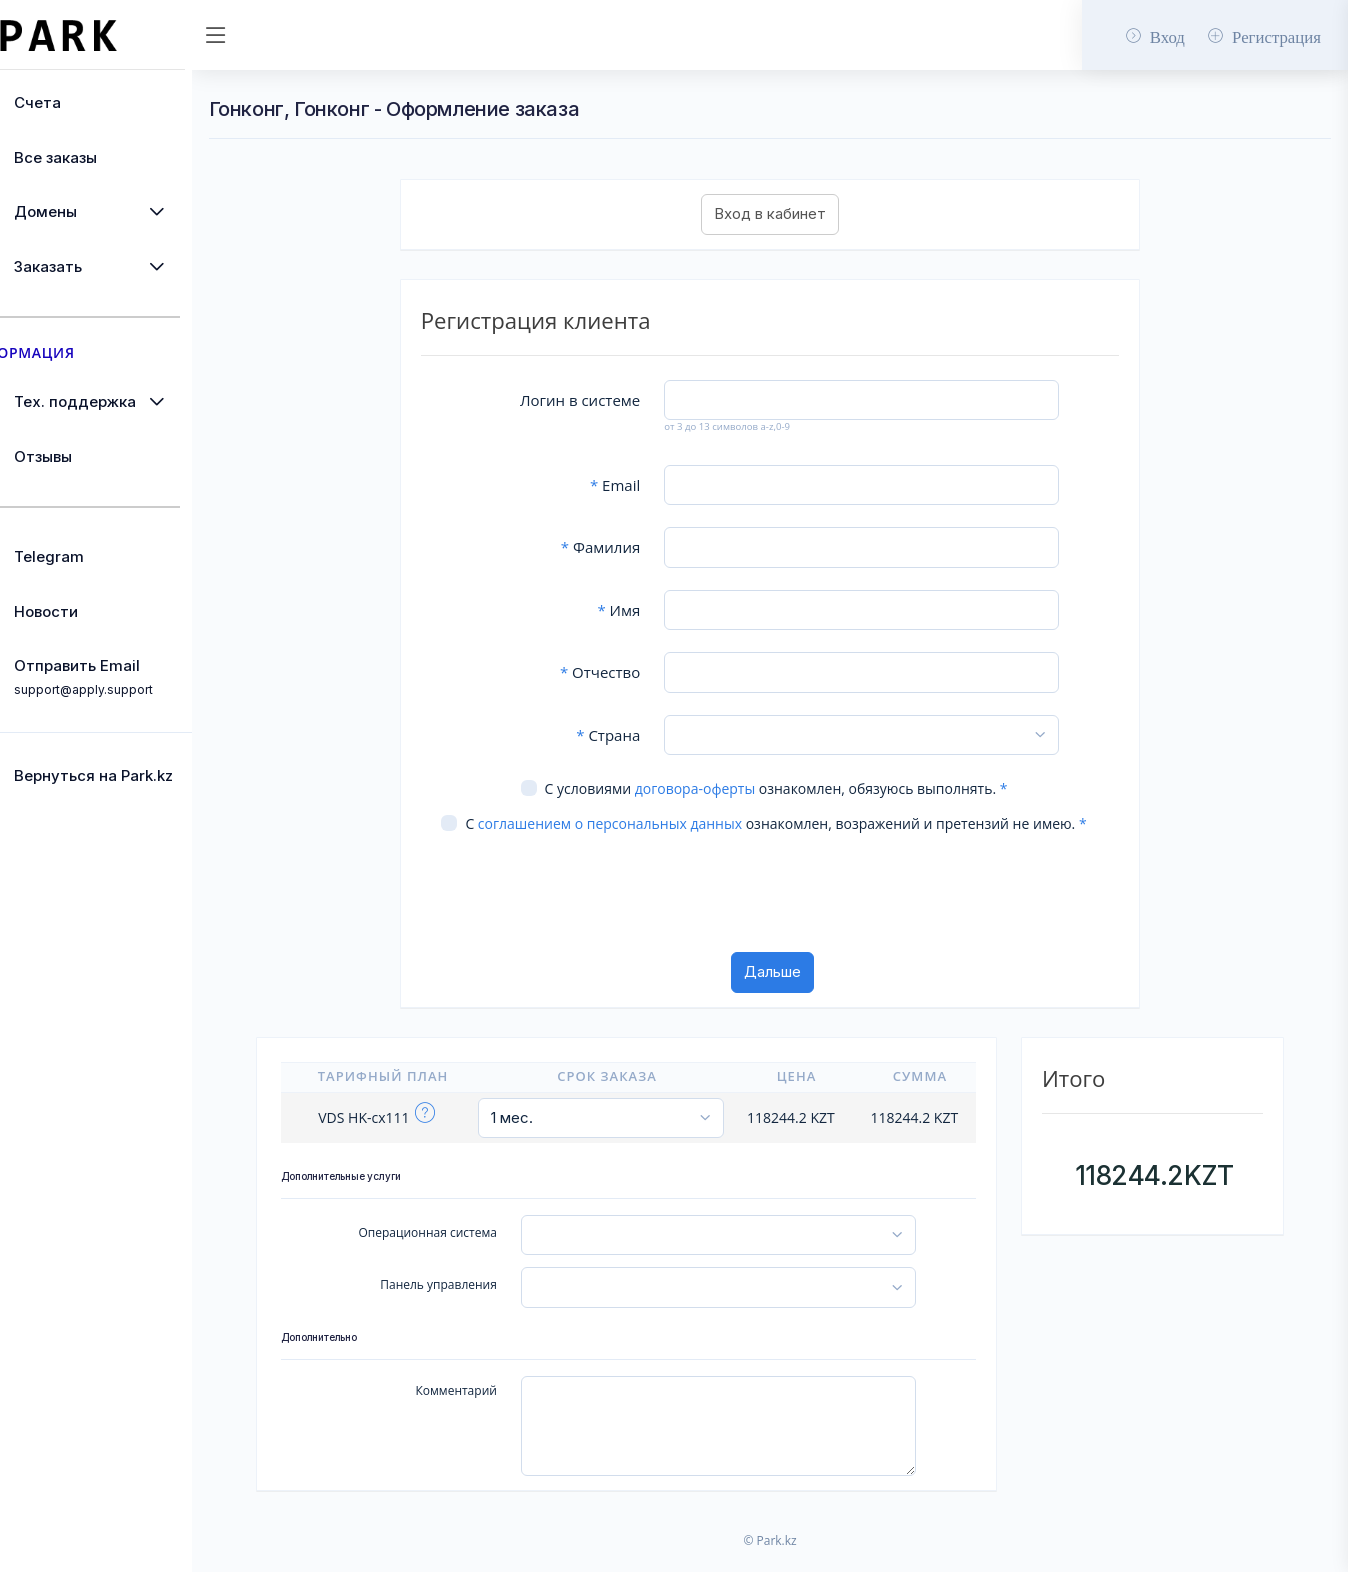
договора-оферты (724, 788)
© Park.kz (798, 1560)
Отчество (636, 672)
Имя (655, 610)
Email (651, 485)
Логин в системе (616, 400)
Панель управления (483, 1304)
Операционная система (472, 1252)
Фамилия (636, 547)
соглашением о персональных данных (645, 823)
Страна (644, 735)
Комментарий (500, 1410)
